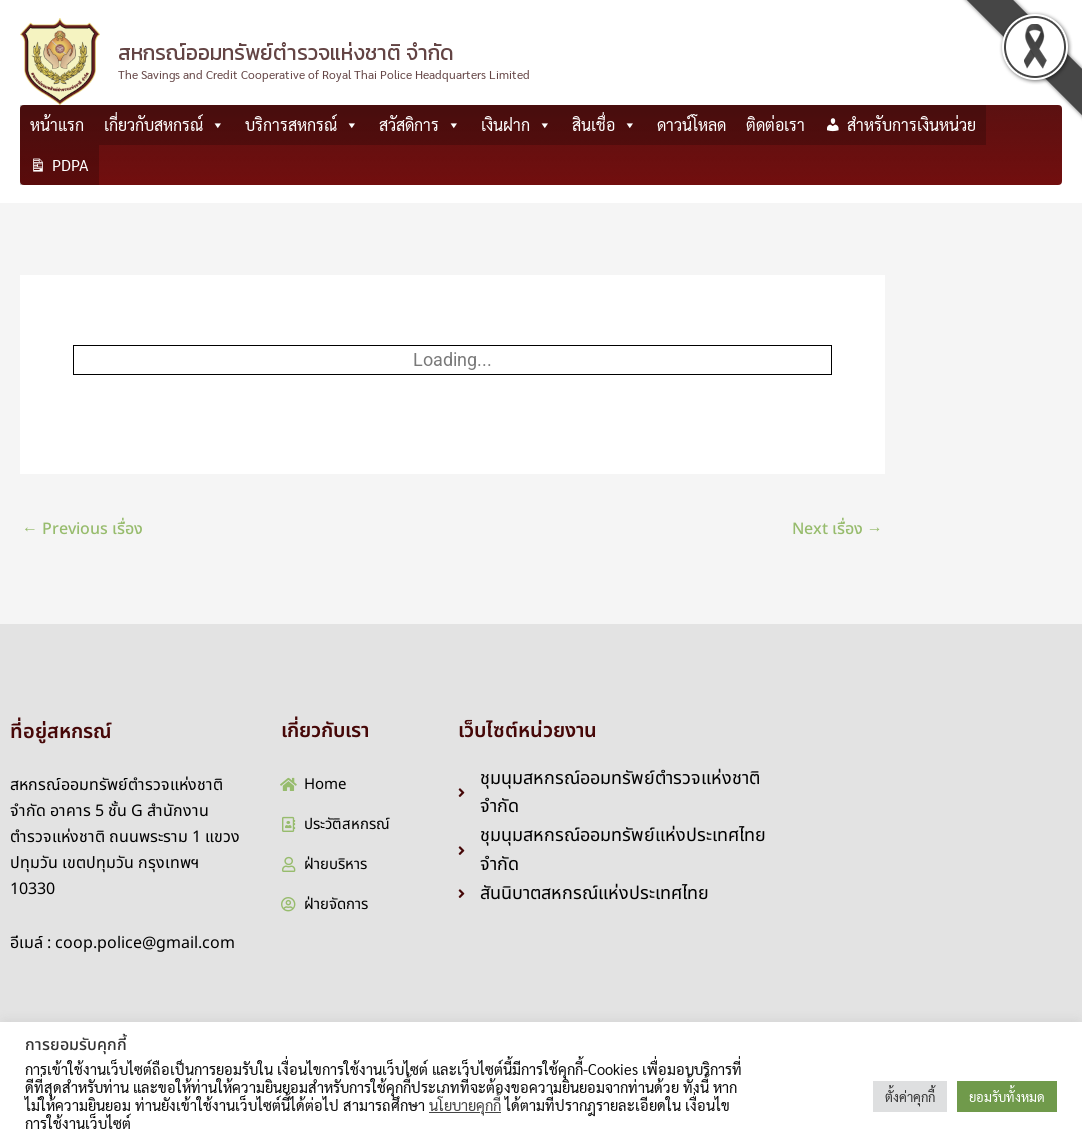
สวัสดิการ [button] (420, 125)
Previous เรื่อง (82, 529)
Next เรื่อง (837, 529)
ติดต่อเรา (775, 124)
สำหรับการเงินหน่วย (911, 124)
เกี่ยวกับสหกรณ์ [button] (164, 125)
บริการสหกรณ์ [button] (302, 125)
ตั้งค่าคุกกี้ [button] (910, 1096)
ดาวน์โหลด (691, 124)
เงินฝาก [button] (516, 125)
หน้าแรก (57, 124)
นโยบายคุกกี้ (465, 1104)
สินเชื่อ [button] (604, 125)
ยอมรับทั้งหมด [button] (1007, 1096)
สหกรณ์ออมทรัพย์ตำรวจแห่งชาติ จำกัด (286, 52)
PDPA (70, 164)
